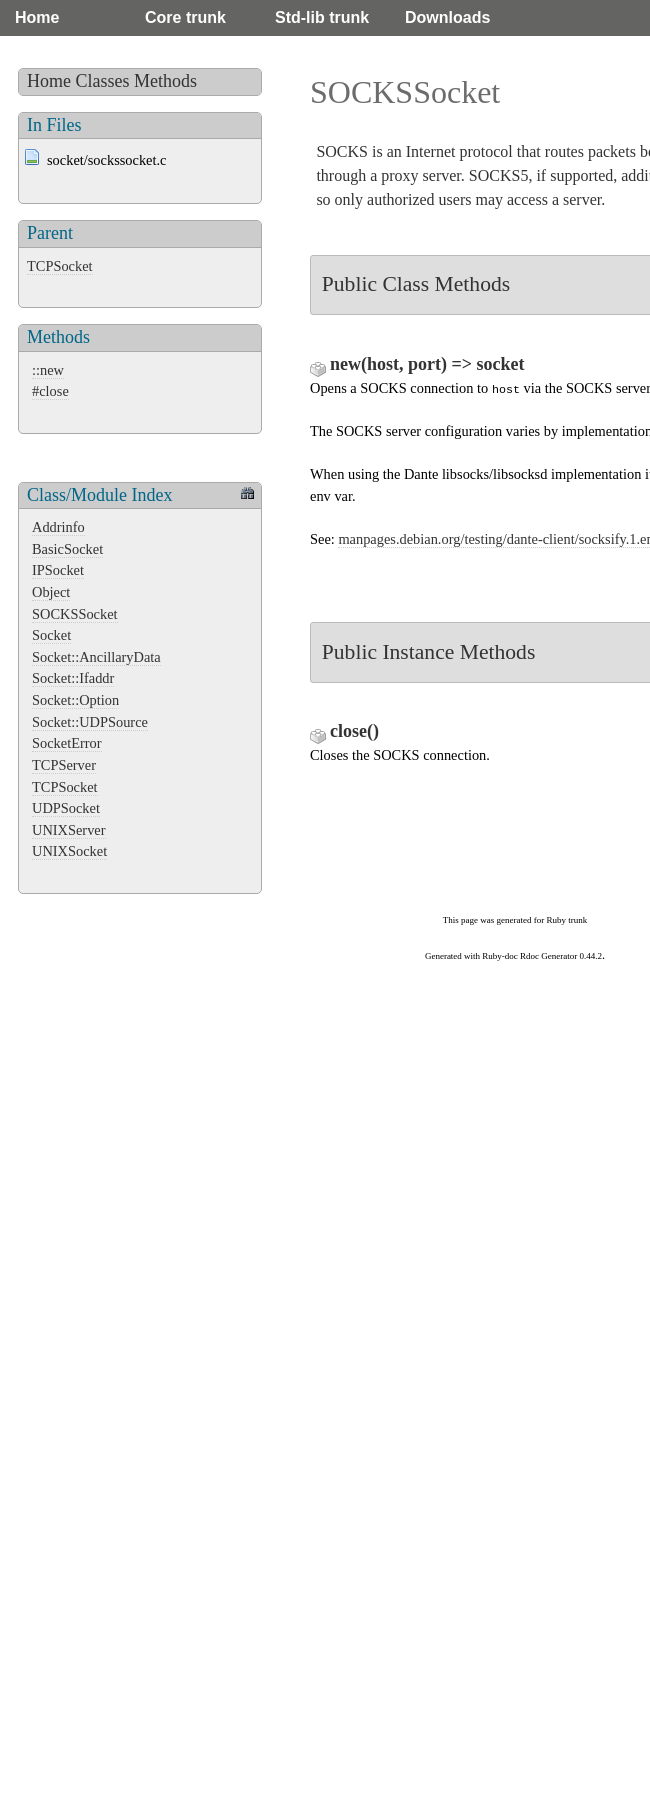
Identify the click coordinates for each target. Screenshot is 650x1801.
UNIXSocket (69, 851)
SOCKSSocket (75, 614)
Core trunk (185, 17)
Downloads (447, 17)
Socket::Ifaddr (73, 678)
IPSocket (58, 570)
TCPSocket (60, 266)
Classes (103, 81)
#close (50, 391)
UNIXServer (69, 830)
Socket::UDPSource (90, 722)
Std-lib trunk (322, 17)
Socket (51, 635)
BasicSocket (67, 549)
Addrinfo (58, 527)
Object (51, 592)
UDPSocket (66, 808)
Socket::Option (75, 700)
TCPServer (64, 765)
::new (48, 370)
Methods (165, 81)
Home (37, 17)
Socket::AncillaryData (96, 657)
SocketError (67, 743)
